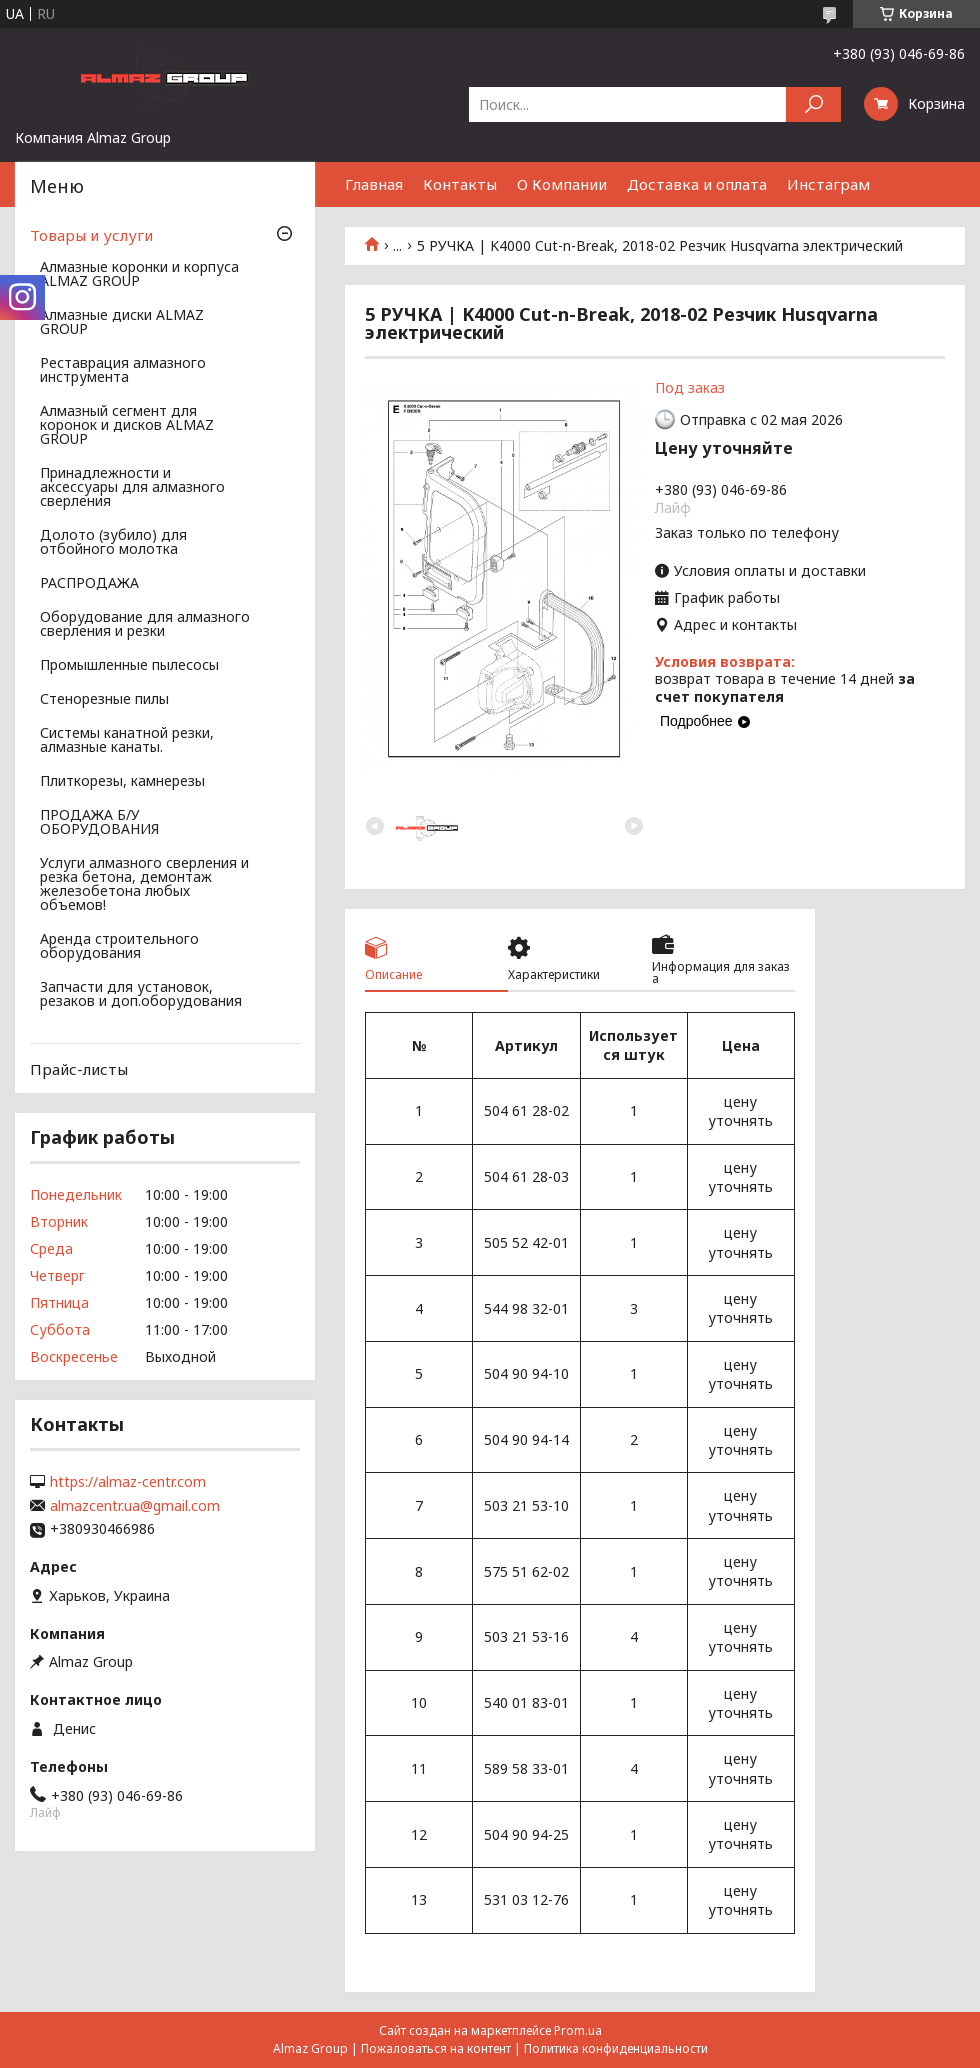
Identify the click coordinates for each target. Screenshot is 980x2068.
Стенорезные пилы (104, 700)
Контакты (460, 184)
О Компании (562, 184)
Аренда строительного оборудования (119, 947)
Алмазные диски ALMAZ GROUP (122, 323)
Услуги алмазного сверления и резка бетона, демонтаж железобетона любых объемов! (144, 885)
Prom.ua (578, 2030)
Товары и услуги (91, 235)
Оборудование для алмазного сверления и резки (145, 625)
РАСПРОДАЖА (89, 584)
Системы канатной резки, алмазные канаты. (127, 741)
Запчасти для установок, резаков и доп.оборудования (141, 995)
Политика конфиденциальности (616, 2048)
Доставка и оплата (697, 184)
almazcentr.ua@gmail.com (135, 1506)
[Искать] (813, 104)
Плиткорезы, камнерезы (122, 782)
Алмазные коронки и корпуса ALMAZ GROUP (139, 275)
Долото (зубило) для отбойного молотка (113, 543)
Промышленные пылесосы (129, 666)
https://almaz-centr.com (128, 1482)
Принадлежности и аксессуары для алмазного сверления (132, 488)
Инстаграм (828, 184)
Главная (374, 184)
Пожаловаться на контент (436, 2048)
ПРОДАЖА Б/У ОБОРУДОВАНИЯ (99, 823)
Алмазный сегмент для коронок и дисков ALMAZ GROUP (127, 426)
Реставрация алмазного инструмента (123, 371)
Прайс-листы (79, 1069)
